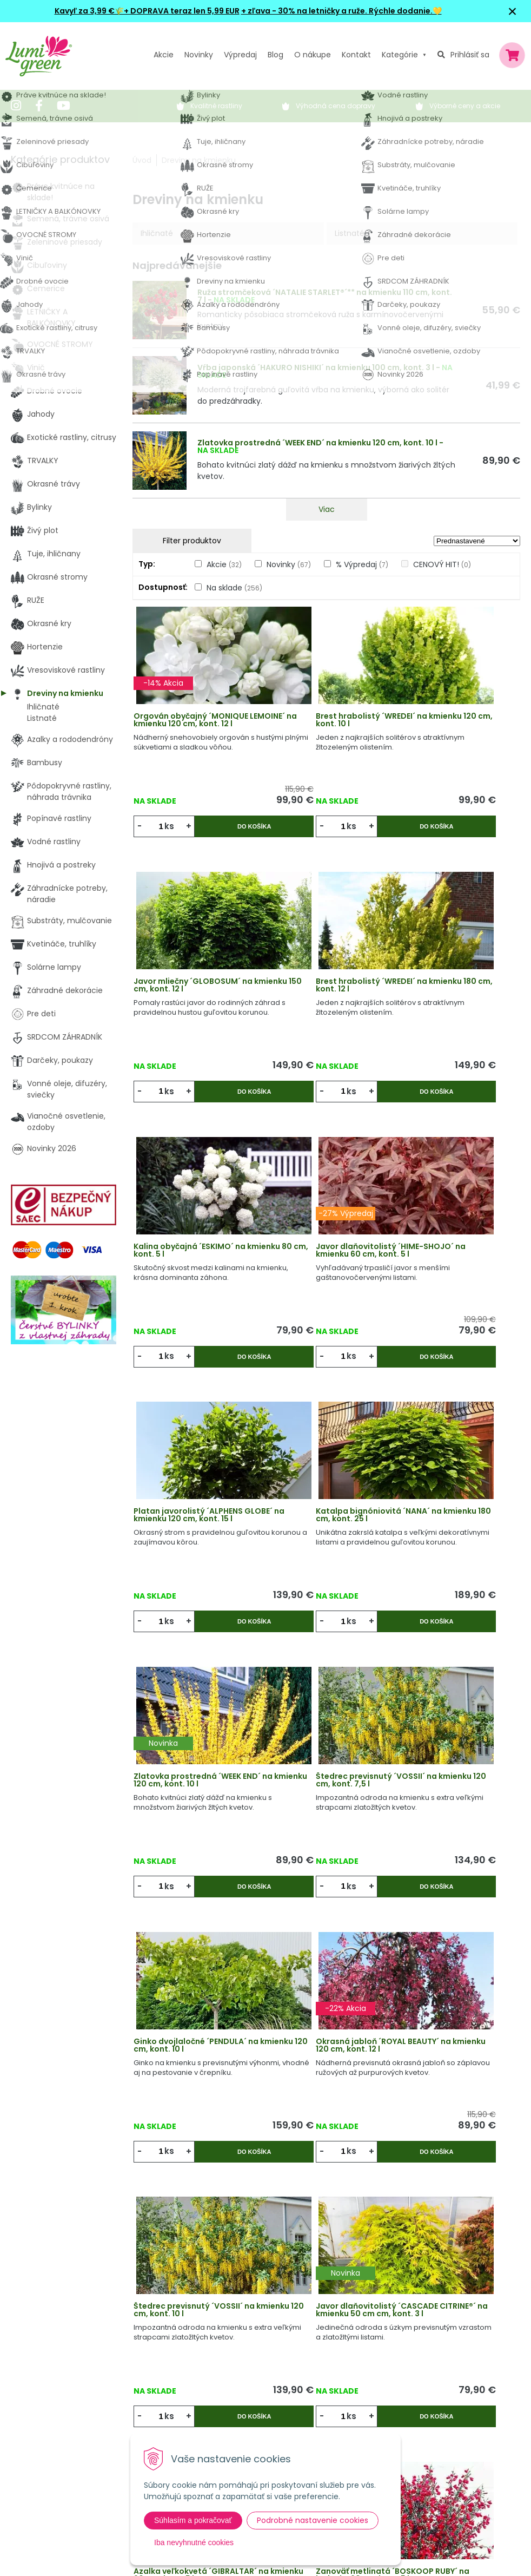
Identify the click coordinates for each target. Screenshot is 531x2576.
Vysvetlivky (215, 2347)
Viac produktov (326, 2144)
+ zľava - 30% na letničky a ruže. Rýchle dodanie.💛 (341, 10)
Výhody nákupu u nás (235, 2324)
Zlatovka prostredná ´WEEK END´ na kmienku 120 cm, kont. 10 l (317, 442)
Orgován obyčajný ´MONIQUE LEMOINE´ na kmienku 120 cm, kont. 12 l (191, 732)
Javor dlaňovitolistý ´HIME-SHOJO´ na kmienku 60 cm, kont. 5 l (454, 981)
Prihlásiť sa (469, 54)
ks (173, 834)
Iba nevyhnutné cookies (194, 2542)
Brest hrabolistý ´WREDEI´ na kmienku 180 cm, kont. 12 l (195, 981)
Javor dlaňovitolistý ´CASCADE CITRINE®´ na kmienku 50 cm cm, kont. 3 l (325, 1727)
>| (506, 2185)
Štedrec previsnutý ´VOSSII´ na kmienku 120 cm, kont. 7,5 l (196, 1478)
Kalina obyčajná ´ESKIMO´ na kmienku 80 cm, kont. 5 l (323, 977)
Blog (154, 2391)
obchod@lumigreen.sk (65, 2395)
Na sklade (234, 587)
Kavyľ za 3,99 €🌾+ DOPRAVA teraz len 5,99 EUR (147, 10)
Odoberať (424, 2549)
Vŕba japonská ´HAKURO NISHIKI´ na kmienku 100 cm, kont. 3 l (315, 367)
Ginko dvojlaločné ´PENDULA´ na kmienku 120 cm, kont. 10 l (326, 1478)
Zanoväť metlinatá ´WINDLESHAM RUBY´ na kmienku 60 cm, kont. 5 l (447, 1976)
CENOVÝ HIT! (442, 564)
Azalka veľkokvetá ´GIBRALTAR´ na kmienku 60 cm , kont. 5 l (453, 1727)
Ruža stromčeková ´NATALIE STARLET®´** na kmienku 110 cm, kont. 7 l (324, 296)
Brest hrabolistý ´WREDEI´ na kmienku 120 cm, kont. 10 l (325, 732)
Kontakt (160, 2413)
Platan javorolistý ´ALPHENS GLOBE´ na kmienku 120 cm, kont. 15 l (196, 1230)
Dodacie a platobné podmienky (254, 2391)
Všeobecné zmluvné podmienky (256, 2369)
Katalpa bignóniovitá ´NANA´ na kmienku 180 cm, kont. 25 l (323, 1230)
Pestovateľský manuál (237, 2413)
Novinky (198, 54)
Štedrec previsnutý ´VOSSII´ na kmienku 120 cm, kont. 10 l (196, 1727)
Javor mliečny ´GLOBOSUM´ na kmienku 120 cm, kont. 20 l (326, 1976)
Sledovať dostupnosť (326, 2079)
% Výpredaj (362, 564)
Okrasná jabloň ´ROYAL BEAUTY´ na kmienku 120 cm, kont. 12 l (454, 1478)
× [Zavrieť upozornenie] (512, 11)
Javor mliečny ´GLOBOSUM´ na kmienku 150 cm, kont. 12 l (453, 732)
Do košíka (226, 834)
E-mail (397, 2388)
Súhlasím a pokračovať (193, 2520)
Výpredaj (240, 54)
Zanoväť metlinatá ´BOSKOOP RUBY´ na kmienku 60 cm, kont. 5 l (188, 1976)
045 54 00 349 (50, 2384)
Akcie (164, 54)
